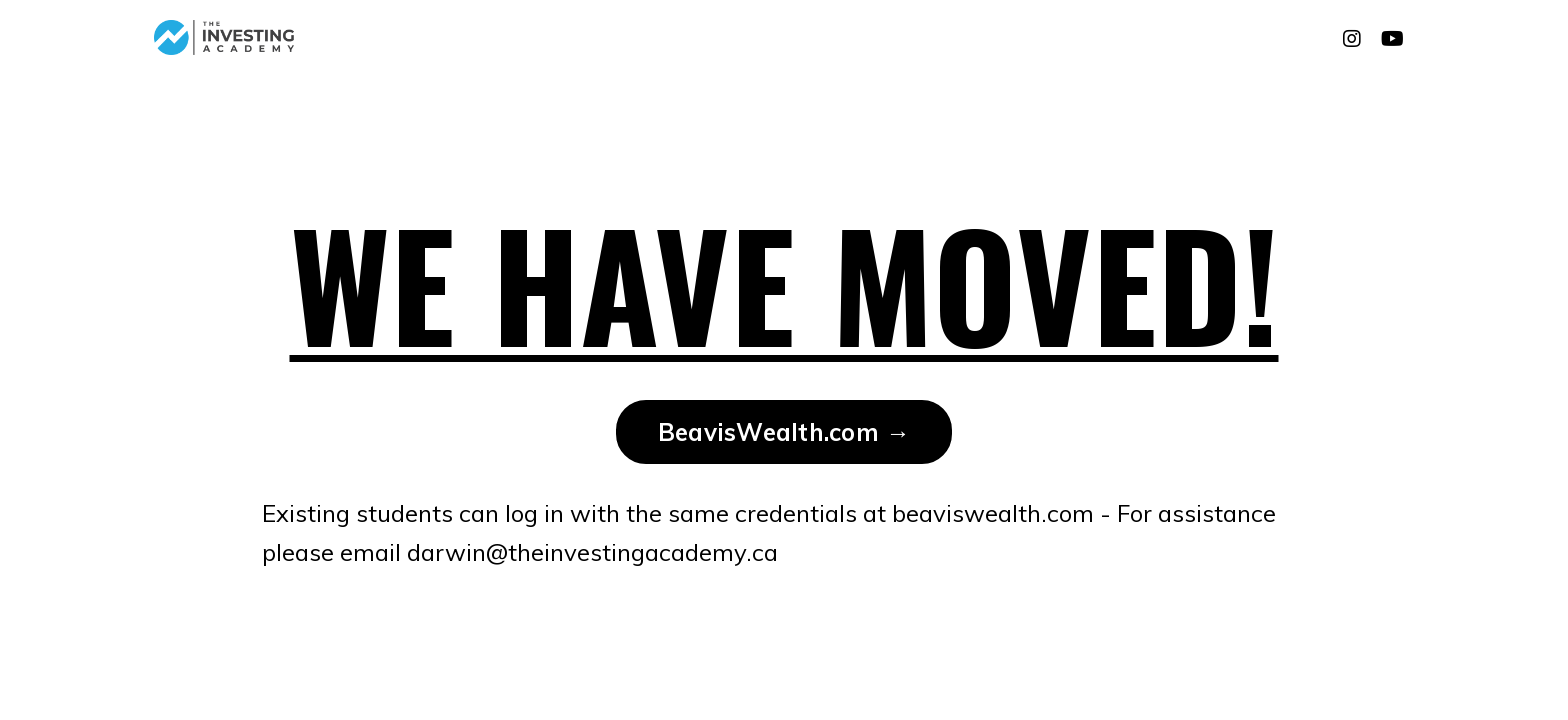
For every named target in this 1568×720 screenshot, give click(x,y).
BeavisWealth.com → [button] (784, 432)
